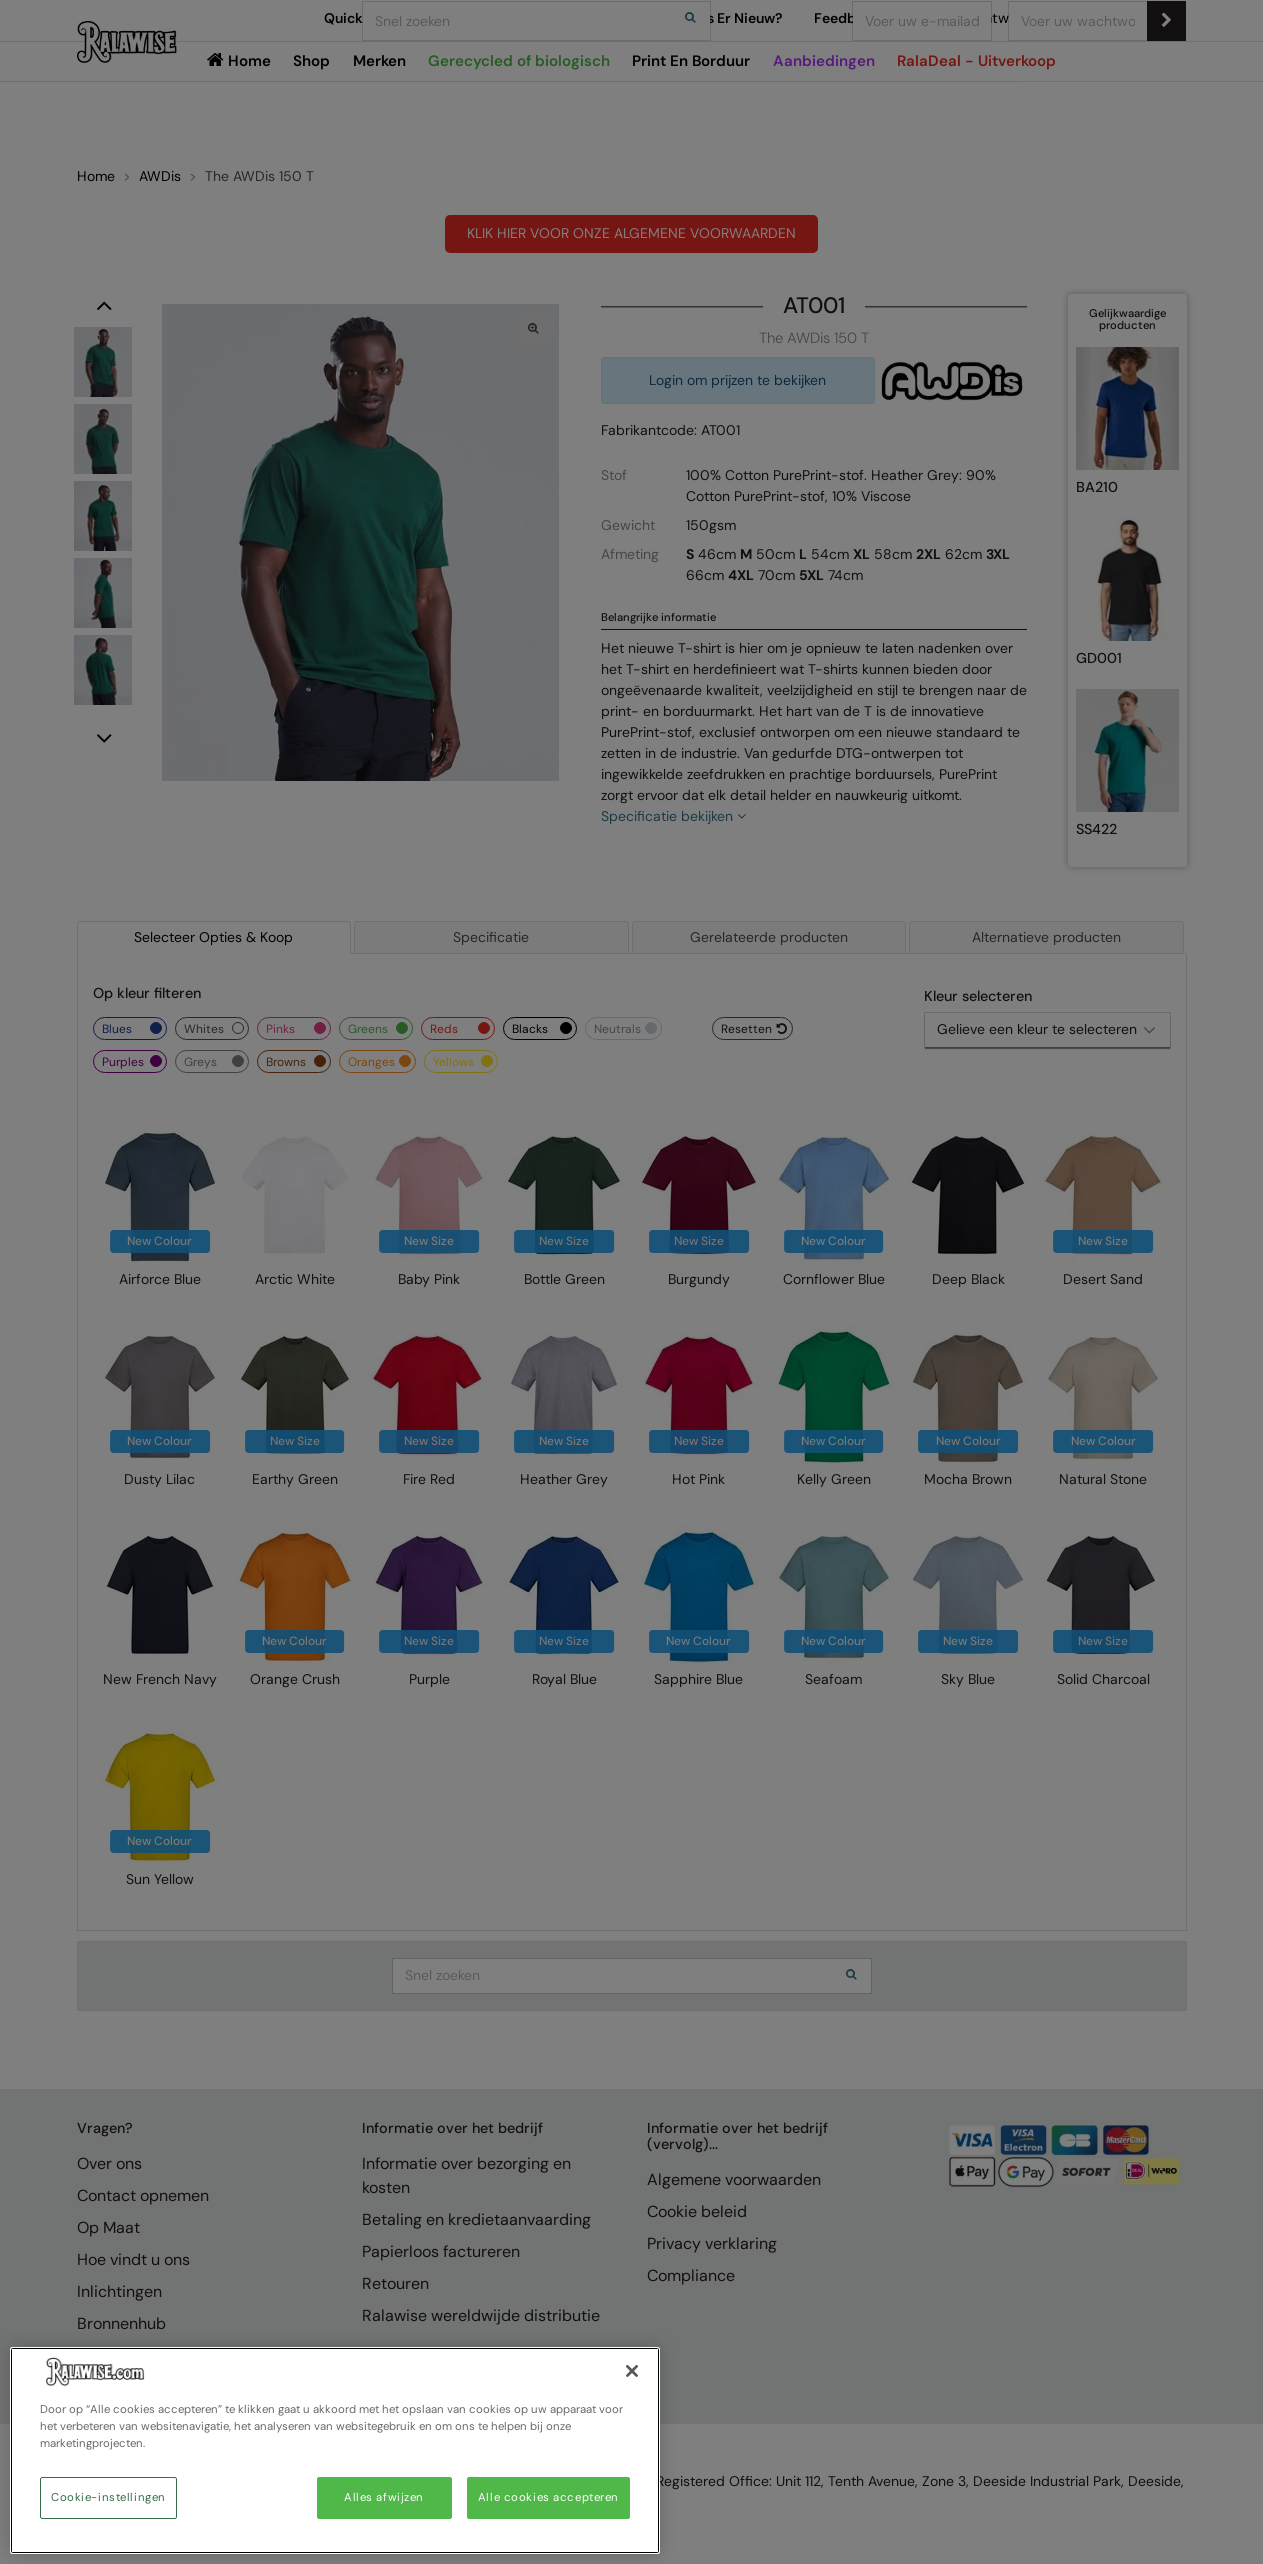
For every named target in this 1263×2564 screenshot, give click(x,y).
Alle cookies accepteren (548, 2497)
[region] (335, 2450)
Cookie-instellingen (108, 2497)
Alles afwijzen (384, 2497)
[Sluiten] (632, 2371)
